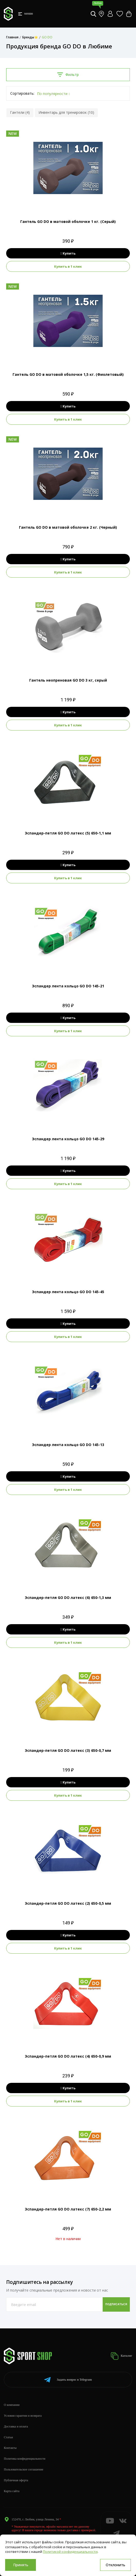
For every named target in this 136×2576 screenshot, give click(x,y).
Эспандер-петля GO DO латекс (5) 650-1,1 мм (68, 833)
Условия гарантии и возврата (23, 2415)
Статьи (8, 2437)
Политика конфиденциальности (24, 2458)
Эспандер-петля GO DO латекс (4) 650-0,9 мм (68, 2056)
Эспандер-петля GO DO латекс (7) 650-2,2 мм (68, 2209)
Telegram (68, 2380)
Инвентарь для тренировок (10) (66, 112)
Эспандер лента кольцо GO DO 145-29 (68, 1138)
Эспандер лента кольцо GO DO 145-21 (68, 986)
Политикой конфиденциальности (70, 2551)
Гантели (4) (20, 112)
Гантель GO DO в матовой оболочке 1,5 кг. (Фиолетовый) (68, 374)
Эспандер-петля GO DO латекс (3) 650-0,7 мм (68, 1750)
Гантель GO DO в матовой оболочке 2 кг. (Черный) (68, 527)
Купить (68, 253)
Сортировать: (22, 93)
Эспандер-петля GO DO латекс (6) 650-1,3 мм (68, 1597)
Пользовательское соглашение (23, 2469)
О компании (12, 2405)
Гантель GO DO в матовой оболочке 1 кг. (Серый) (68, 221)
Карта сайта (12, 2491)
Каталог (121, 2356)
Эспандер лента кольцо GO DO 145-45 (68, 1291)
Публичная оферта (16, 2480)
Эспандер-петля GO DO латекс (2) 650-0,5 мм (68, 1903)
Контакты (10, 2448)
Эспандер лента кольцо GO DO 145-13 (68, 1444)
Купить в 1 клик (68, 266)
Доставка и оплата (16, 2426)
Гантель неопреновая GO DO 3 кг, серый (68, 680)
